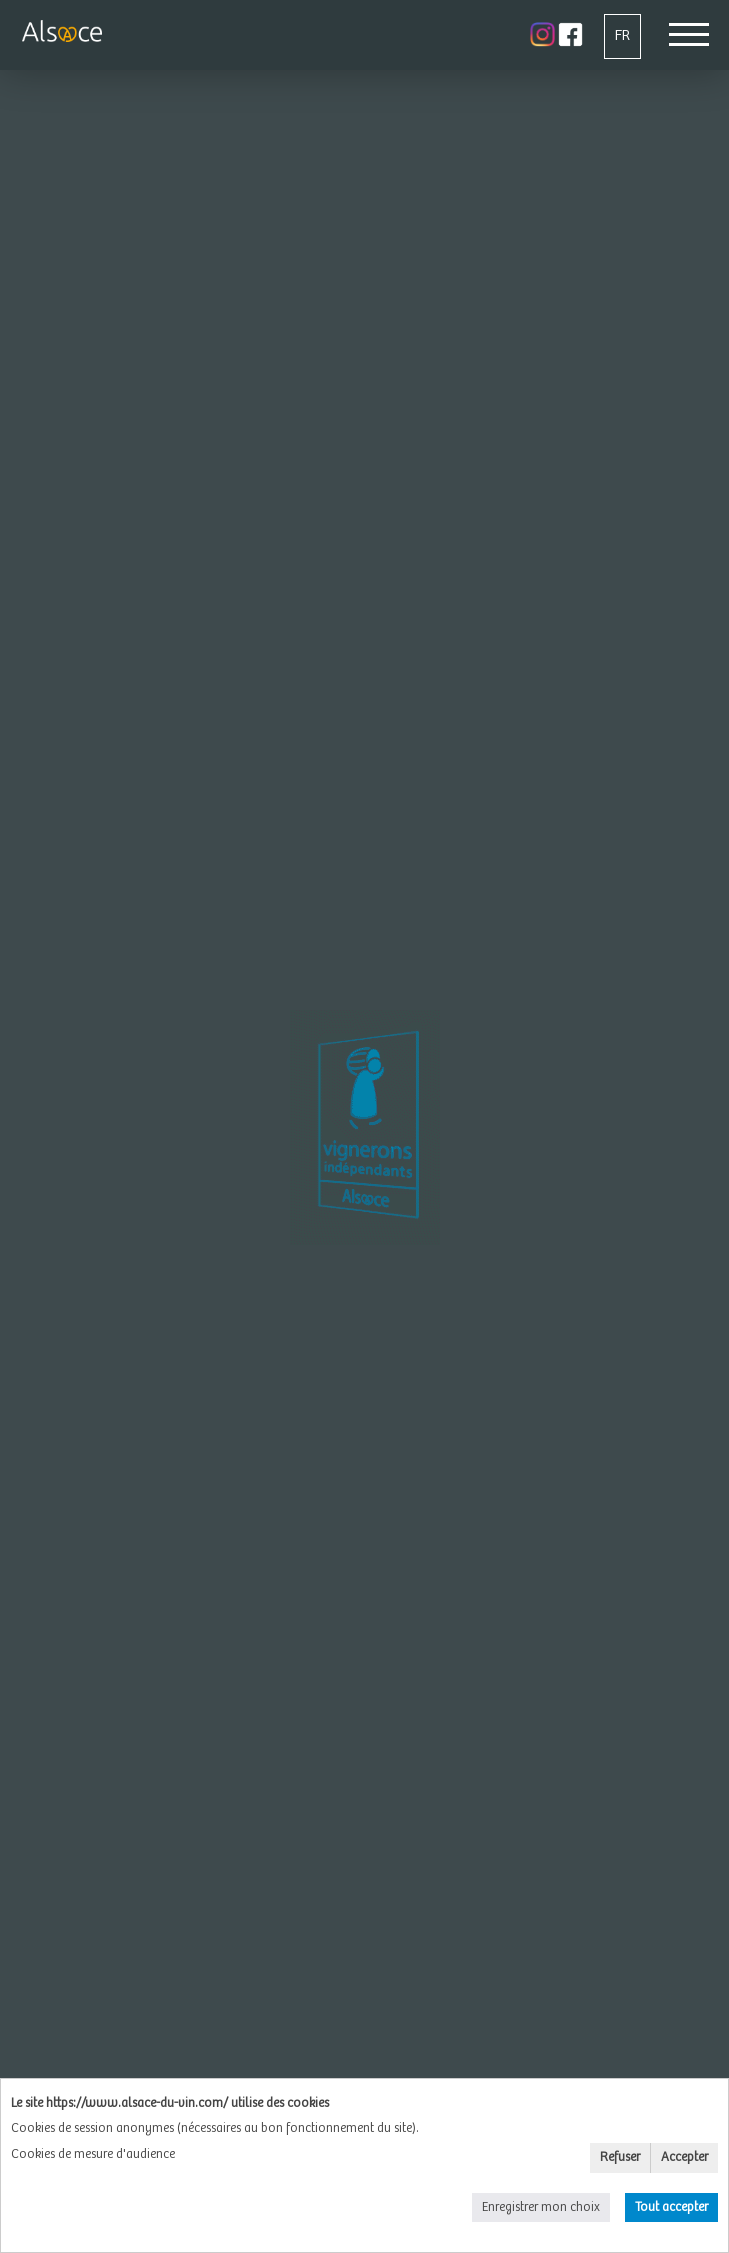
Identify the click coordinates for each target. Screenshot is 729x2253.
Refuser (620, 2157)
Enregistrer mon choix (541, 2207)
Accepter (684, 2157)
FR (622, 35)
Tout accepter (671, 2207)
